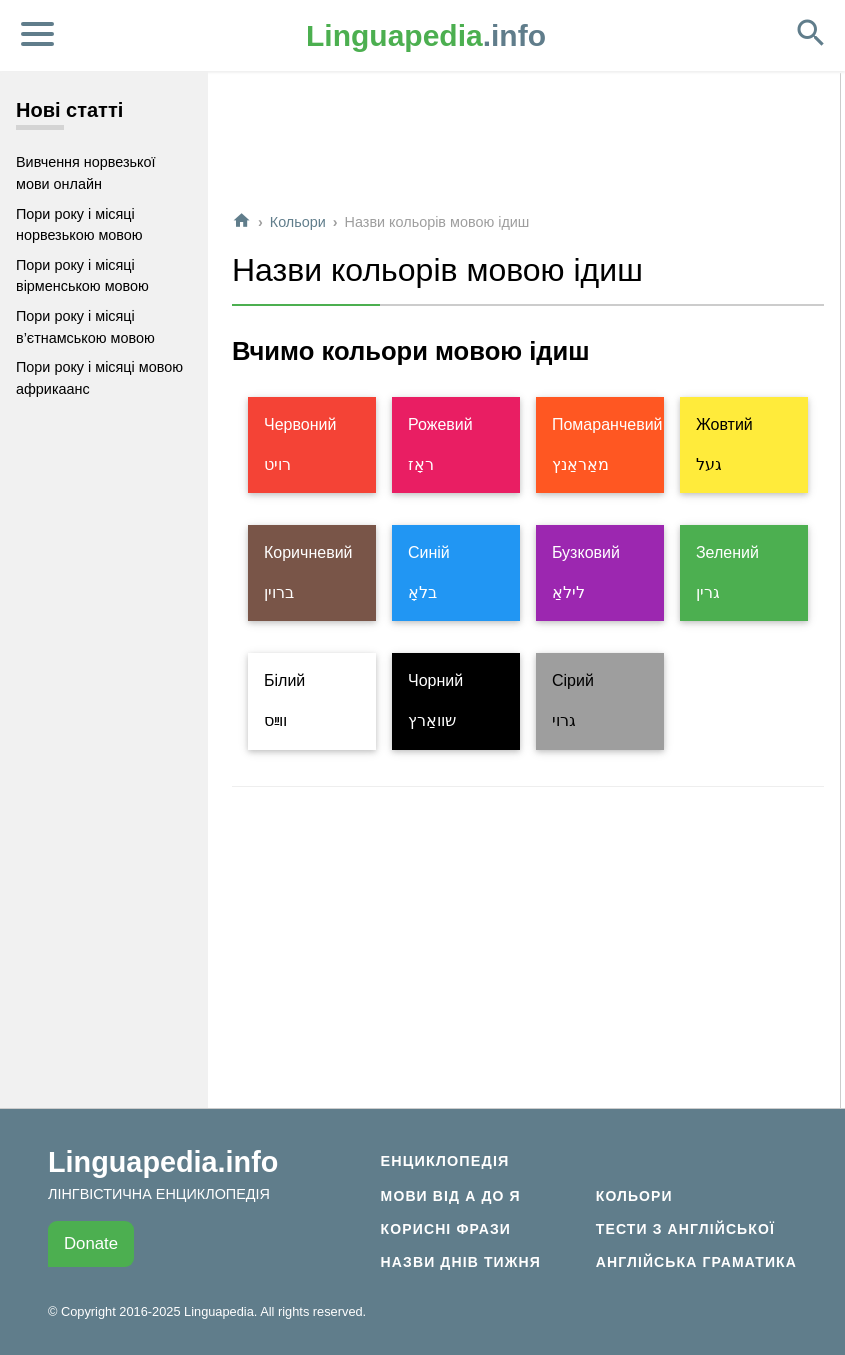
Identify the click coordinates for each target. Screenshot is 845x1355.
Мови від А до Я (451, 1196)
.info (426, 35)
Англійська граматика (696, 1262)
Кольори (298, 222)
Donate (91, 1243)
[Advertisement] (528, 149)
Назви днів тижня (461, 1262)
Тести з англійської (685, 1229)
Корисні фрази (446, 1229)
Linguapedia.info (163, 1162)
